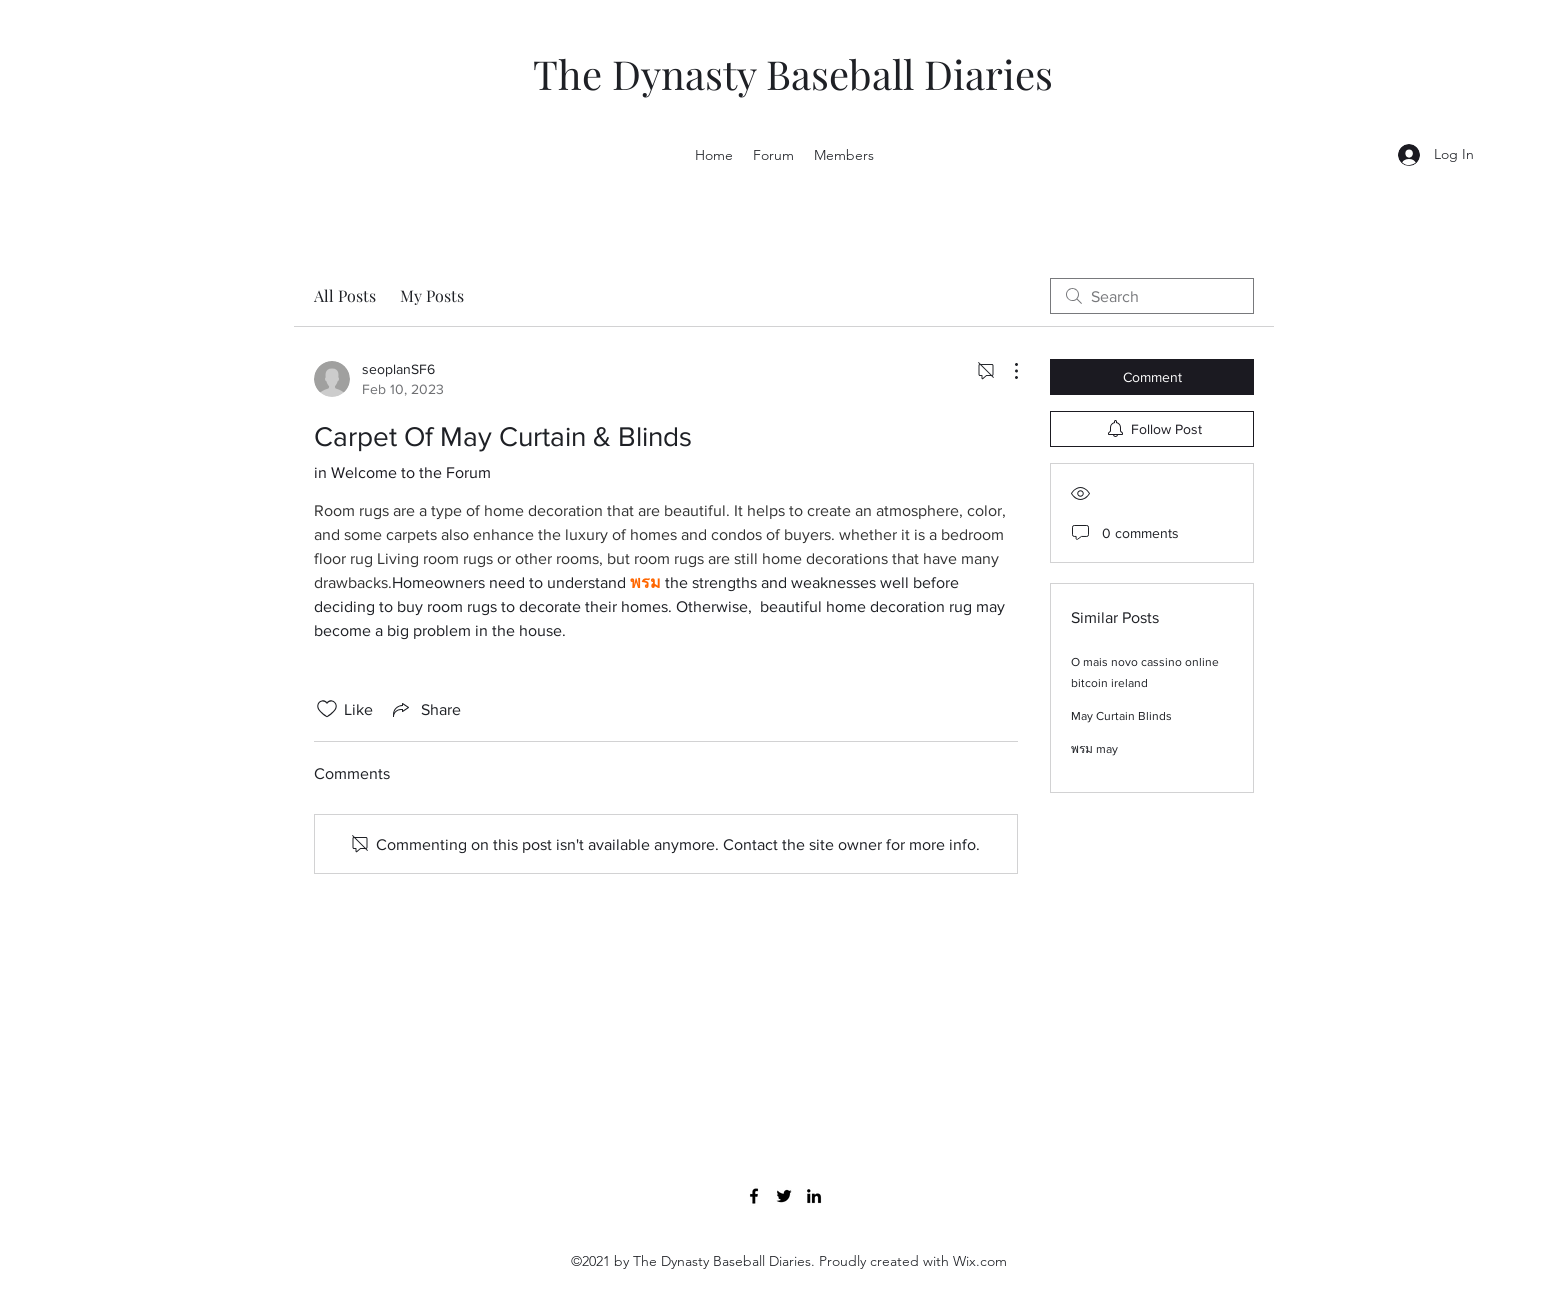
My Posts (432, 295)
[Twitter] (784, 1196)
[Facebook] (754, 1196)
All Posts (345, 295)
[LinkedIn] (814, 1196)
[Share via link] (425, 709)
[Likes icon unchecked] (327, 709)
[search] (1152, 296)
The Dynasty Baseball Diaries (793, 73)
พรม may (1094, 749)
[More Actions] (1006, 371)
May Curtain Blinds (1121, 716)
